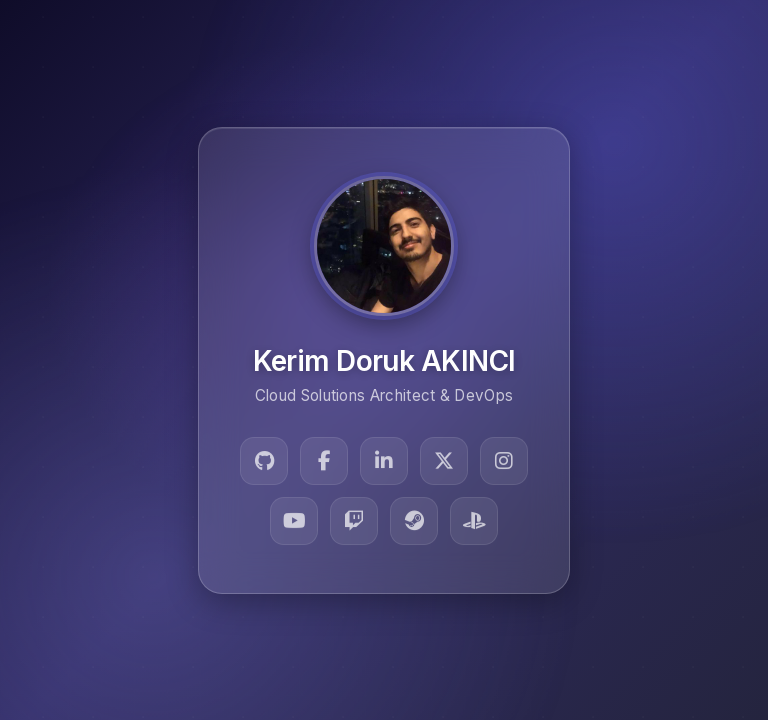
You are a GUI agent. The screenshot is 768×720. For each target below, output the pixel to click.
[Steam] (414, 521)
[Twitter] (444, 461)
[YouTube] (294, 521)
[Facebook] (324, 461)
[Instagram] (504, 461)
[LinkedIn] (384, 461)
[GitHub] (264, 461)
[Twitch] (354, 521)
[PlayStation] (474, 521)
